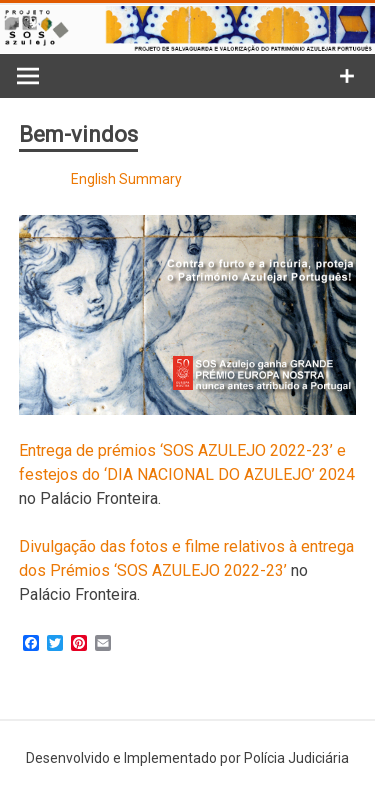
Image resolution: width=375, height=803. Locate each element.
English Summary (126, 179)
